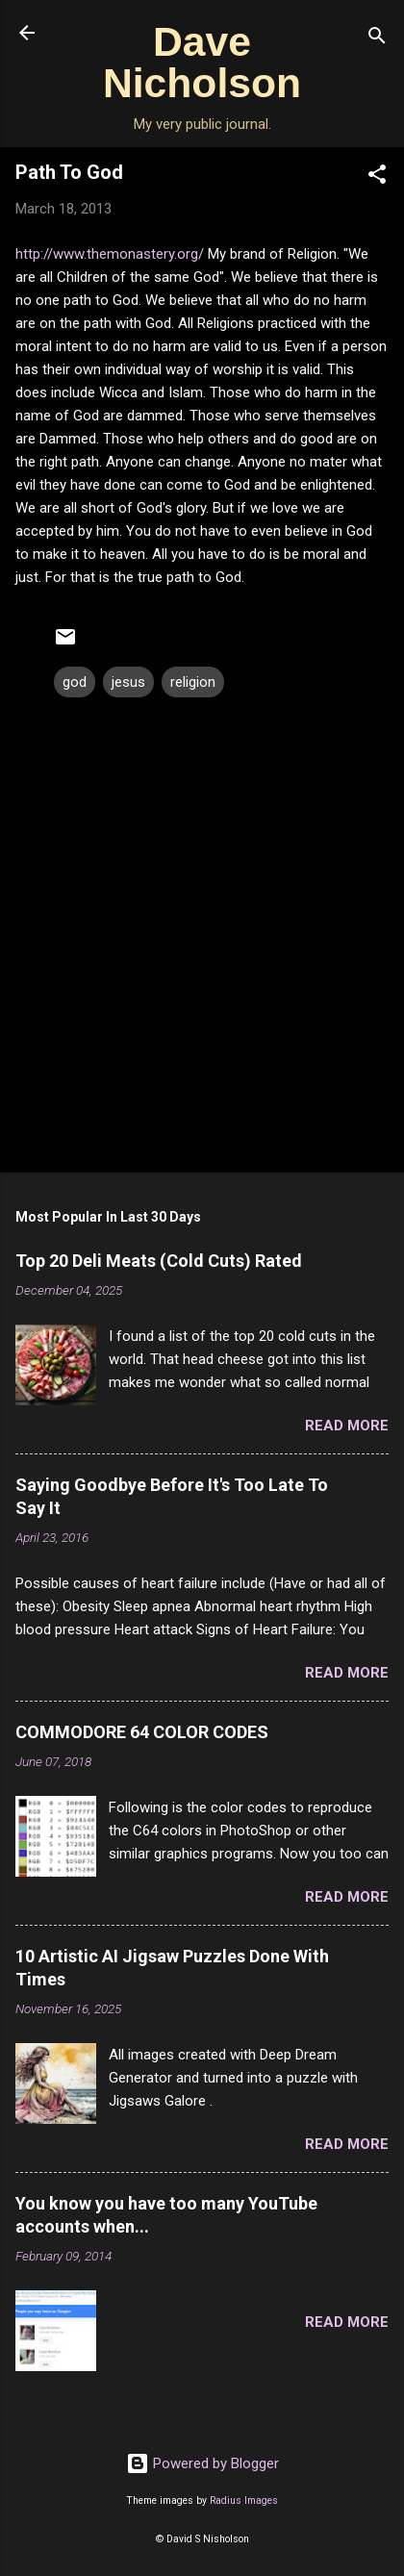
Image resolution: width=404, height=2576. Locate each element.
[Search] (377, 39)
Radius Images (244, 2500)
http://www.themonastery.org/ (109, 254)
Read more (347, 1425)
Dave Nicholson (202, 62)
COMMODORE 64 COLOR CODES (141, 1732)
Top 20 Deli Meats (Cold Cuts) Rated (158, 1260)
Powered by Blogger (202, 2463)
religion (192, 682)
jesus (128, 682)
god (75, 682)
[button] (377, 177)
